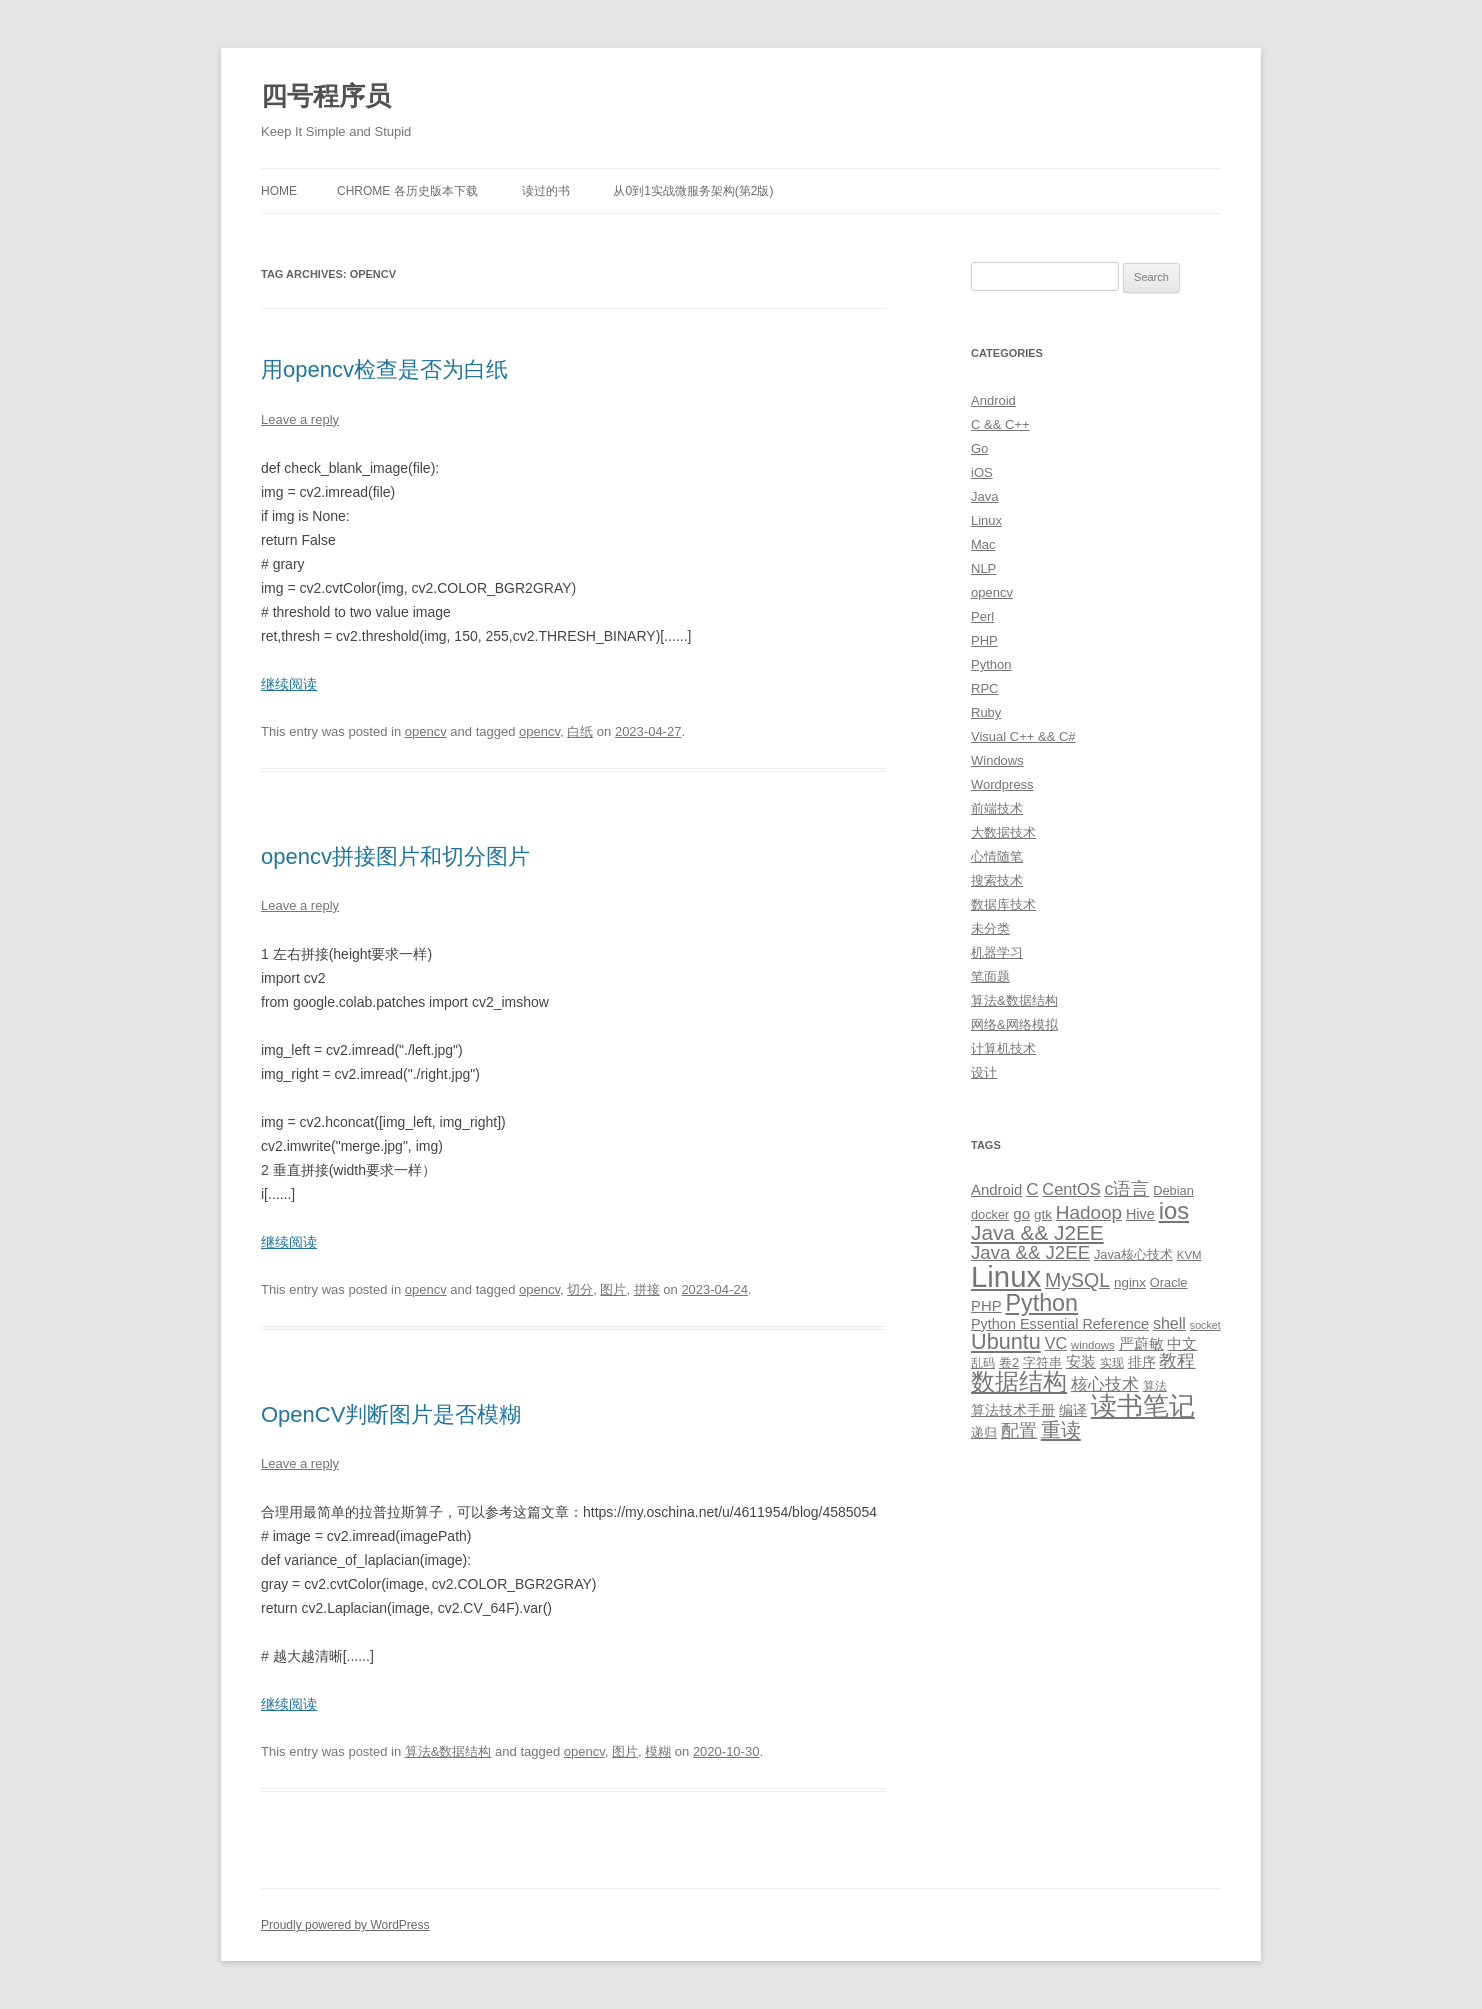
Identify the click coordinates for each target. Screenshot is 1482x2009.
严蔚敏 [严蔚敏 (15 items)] (1141, 1343)
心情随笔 (997, 856)
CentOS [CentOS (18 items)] (1071, 1189)
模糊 (658, 1751)
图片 (613, 1289)
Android (993, 400)
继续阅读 (289, 684)
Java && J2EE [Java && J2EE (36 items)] (1037, 1232)
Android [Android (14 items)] (996, 1190)
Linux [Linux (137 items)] (1006, 1276)
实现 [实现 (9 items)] (1112, 1363)
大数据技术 (1003, 832)
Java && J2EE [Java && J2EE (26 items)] (1030, 1252)
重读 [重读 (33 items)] (1061, 1430)
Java (984, 496)
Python (991, 664)
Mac (983, 544)
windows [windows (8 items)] (1093, 1345)
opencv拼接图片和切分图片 (395, 856)
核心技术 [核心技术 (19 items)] (1105, 1384)
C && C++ (1000, 424)
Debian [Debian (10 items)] (1173, 1190)
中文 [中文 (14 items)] (1182, 1344)
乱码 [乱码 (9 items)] (983, 1363)
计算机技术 (1003, 1048)
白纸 (580, 731)
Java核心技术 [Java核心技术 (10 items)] (1133, 1254)
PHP (984, 640)
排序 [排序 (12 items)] (1142, 1362)
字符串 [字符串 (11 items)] (1042, 1362)
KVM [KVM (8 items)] (1189, 1255)
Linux (986, 520)
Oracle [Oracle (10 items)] (1169, 1282)
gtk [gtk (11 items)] (1043, 1214)
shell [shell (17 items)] (1169, 1323)
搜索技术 (997, 880)
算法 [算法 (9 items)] (1155, 1386)
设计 (984, 1072)
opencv (426, 731)
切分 (580, 1289)
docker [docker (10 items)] (990, 1214)
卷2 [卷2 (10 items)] (1009, 1362)
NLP (983, 568)
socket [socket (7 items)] (1205, 1325)
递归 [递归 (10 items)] (984, 1432)
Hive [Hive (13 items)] (1140, 1214)
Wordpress (1002, 784)
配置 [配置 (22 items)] (1019, 1431)
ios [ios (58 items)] (1174, 1210)
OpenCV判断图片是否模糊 (391, 1414)
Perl (982, 616)
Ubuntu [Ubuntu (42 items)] (1006, 1341)
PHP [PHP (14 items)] (986, 1306)
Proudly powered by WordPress (345, 1925)
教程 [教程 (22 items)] (1177, 1361)
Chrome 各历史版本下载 (407, 191)
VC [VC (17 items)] (1056, 1343)
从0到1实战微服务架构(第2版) (693, 191)
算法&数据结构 (448, 1751)
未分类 (990, 928)
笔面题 (990, 976)
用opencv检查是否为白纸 (384, 369)
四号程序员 (326, 96)
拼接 (647, 1289)
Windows (997, 760)
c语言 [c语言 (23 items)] (1126, 1189)
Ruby (986, 712)
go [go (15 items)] (1021, 1213)
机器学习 (997, 952)
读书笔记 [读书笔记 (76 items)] (1143, 1406)
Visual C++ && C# (1023, 736)
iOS (982, 472)
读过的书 (546, 191)
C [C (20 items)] (1032, 1189)
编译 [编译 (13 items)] (1073, 1410)
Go (979, 448)
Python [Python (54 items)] (1041, 1303)
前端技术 (997, 808)
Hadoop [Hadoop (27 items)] (1089, 1212)
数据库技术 (1003, 904)
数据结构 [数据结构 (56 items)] (1019, 1382)
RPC (984, 688)
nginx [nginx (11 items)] (1130, 1282)
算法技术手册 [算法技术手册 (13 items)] (1013, 1410)
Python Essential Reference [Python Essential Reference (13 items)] (1060, 1324)
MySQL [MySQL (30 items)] (1077, 1280)
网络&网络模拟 (1014, 1024)
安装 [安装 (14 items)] (1081, 1362)
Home (279, 191)
